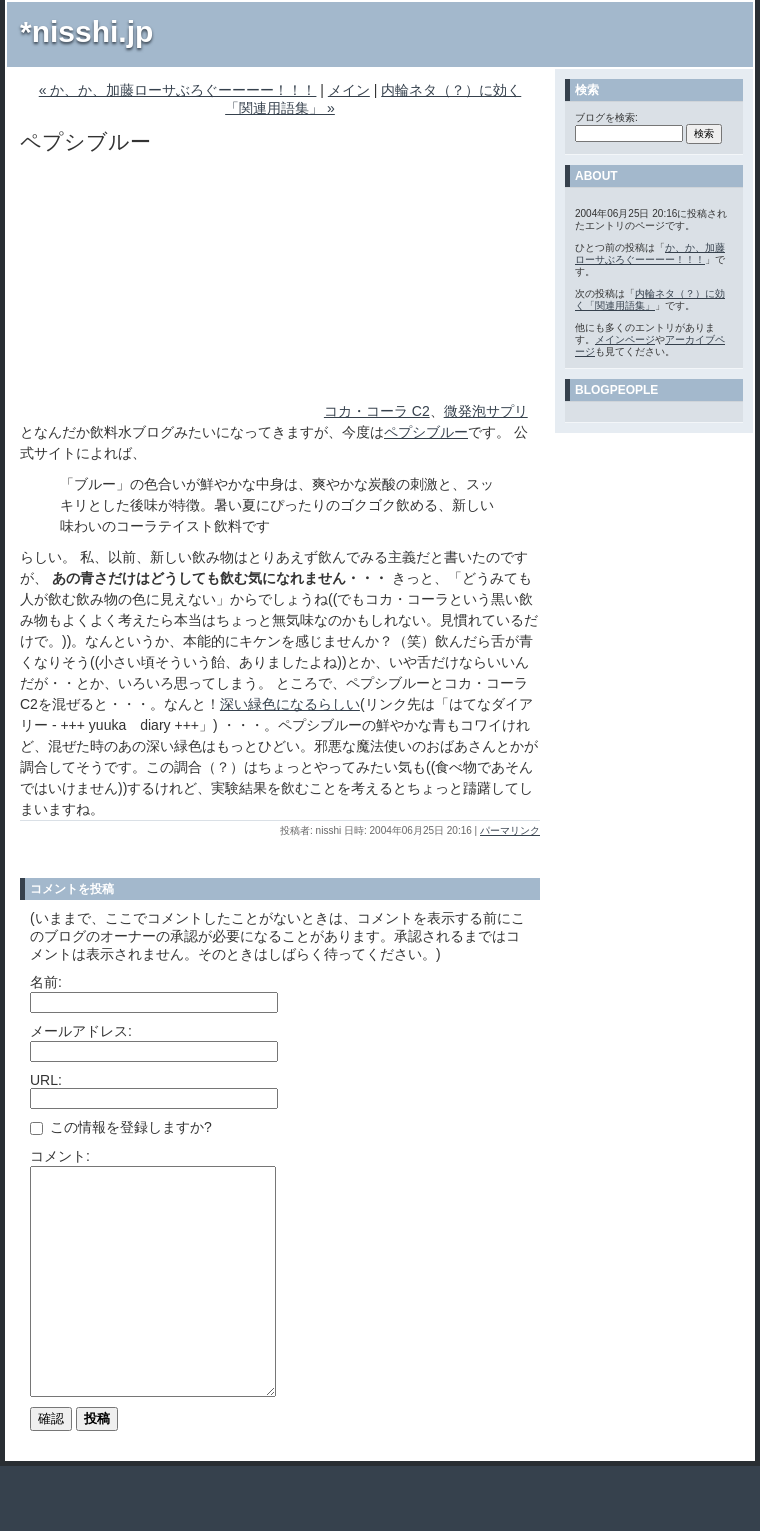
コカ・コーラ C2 (377, 411)
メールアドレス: (81, 1031)
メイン (349, 90)
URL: (46, 1080)
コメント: (60, 1156)
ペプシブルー (426, 432)
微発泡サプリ (486, 411)
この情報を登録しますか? (121, 1127)
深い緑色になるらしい (290, 704)
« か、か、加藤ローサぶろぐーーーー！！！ (178, 90)
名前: (46, 982)
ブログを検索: (606, 117)
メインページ (625, 339)
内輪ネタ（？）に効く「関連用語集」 (650, 299)
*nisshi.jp (86, 31)
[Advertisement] (170, 291)
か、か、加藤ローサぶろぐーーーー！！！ (650, 253)
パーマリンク (510, 830)
